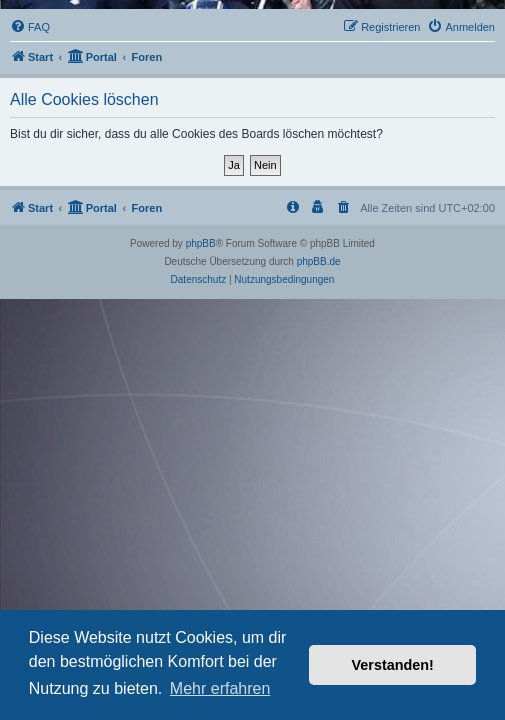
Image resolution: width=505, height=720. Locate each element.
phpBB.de (319, 261)
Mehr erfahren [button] (220, 688)
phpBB (201, 243)
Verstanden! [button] (393, 665)
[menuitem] (30, 27)
